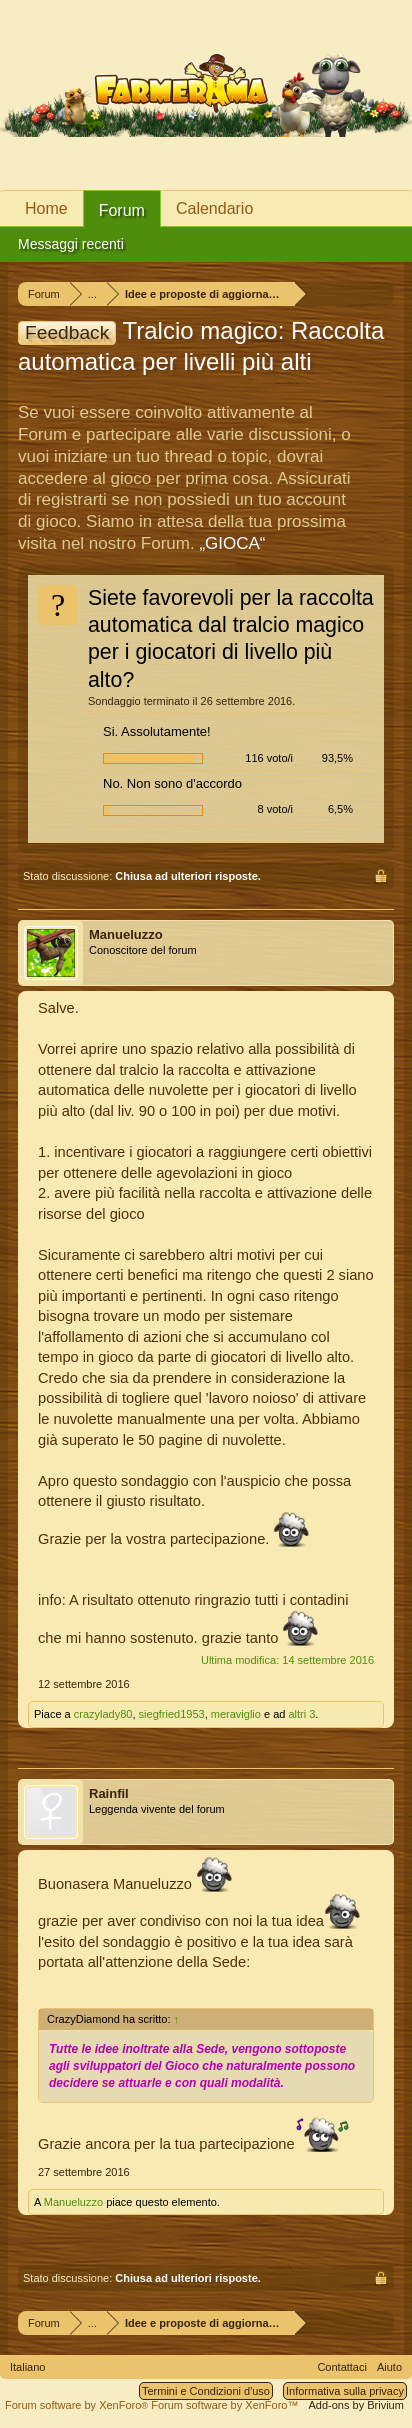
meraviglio (236, 1714)
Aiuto (389, 2367)
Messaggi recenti (71, 244)
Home (46, 208)
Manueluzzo (126, 934)
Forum (122, 210)
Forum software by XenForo (78, 2405)
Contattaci (342, 2367)
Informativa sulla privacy (345, 2391)
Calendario (214, 208)
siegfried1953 (172, 1714)
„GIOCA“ (232, 543)
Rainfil (109, 1793)
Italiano (27, 2367)
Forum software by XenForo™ (224, 2405)
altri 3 (301, 1714)
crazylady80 (103, 1714)
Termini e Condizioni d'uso (206, 2391)
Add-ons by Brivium (356, 2405)
